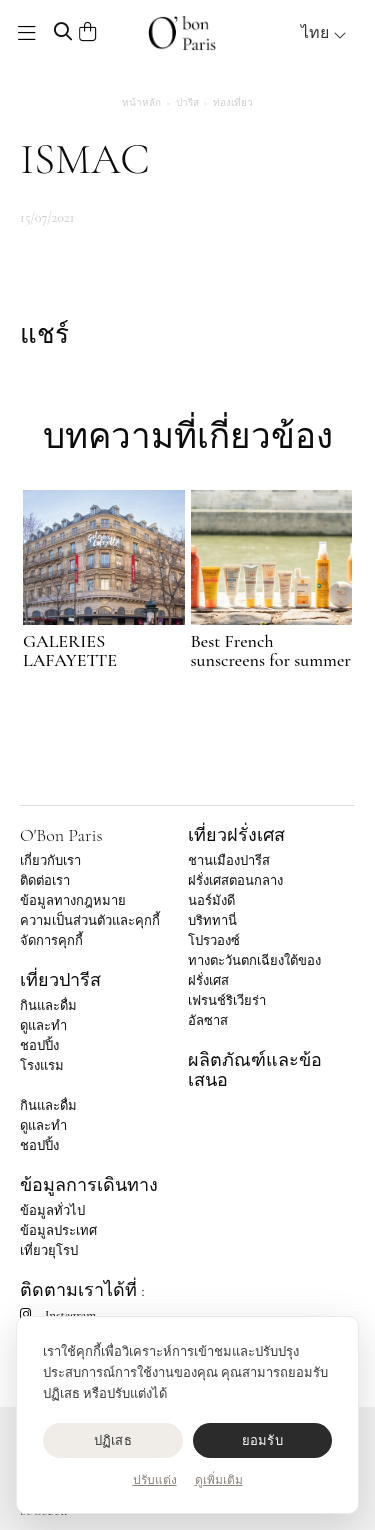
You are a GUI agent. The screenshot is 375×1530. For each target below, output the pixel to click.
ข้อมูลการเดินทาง (89, 1185)
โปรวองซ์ (214, 941)
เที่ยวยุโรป (49, 1251)
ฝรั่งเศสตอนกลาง (235, 881)
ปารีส (187, 103)
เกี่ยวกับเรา (50, 861)
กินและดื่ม (48, 1006)
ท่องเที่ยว (233, 103)
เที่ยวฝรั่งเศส (236, 835)
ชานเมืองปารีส (229, 861)
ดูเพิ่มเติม (219, 1480)
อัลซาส (208, 1021)
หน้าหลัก (141, 103)
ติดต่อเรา (45, 881)
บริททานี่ (212, 921)
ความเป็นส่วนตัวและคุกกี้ (90, 921)
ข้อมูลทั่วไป (52, 1211)
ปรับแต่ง (155, 1480)
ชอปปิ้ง (39, 1046)
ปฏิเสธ (113, 1440)
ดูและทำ (43, 1026)
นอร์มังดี (211, 901)
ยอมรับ (262, 1440)
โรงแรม (42, 1066)
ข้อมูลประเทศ (58, 1231)
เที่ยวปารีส (60, 980)
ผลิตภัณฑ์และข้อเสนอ (255, 1070)
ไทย (324, 33)
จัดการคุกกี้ (51, 941)
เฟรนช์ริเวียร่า (227, 1001)
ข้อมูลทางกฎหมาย (73, 901)
